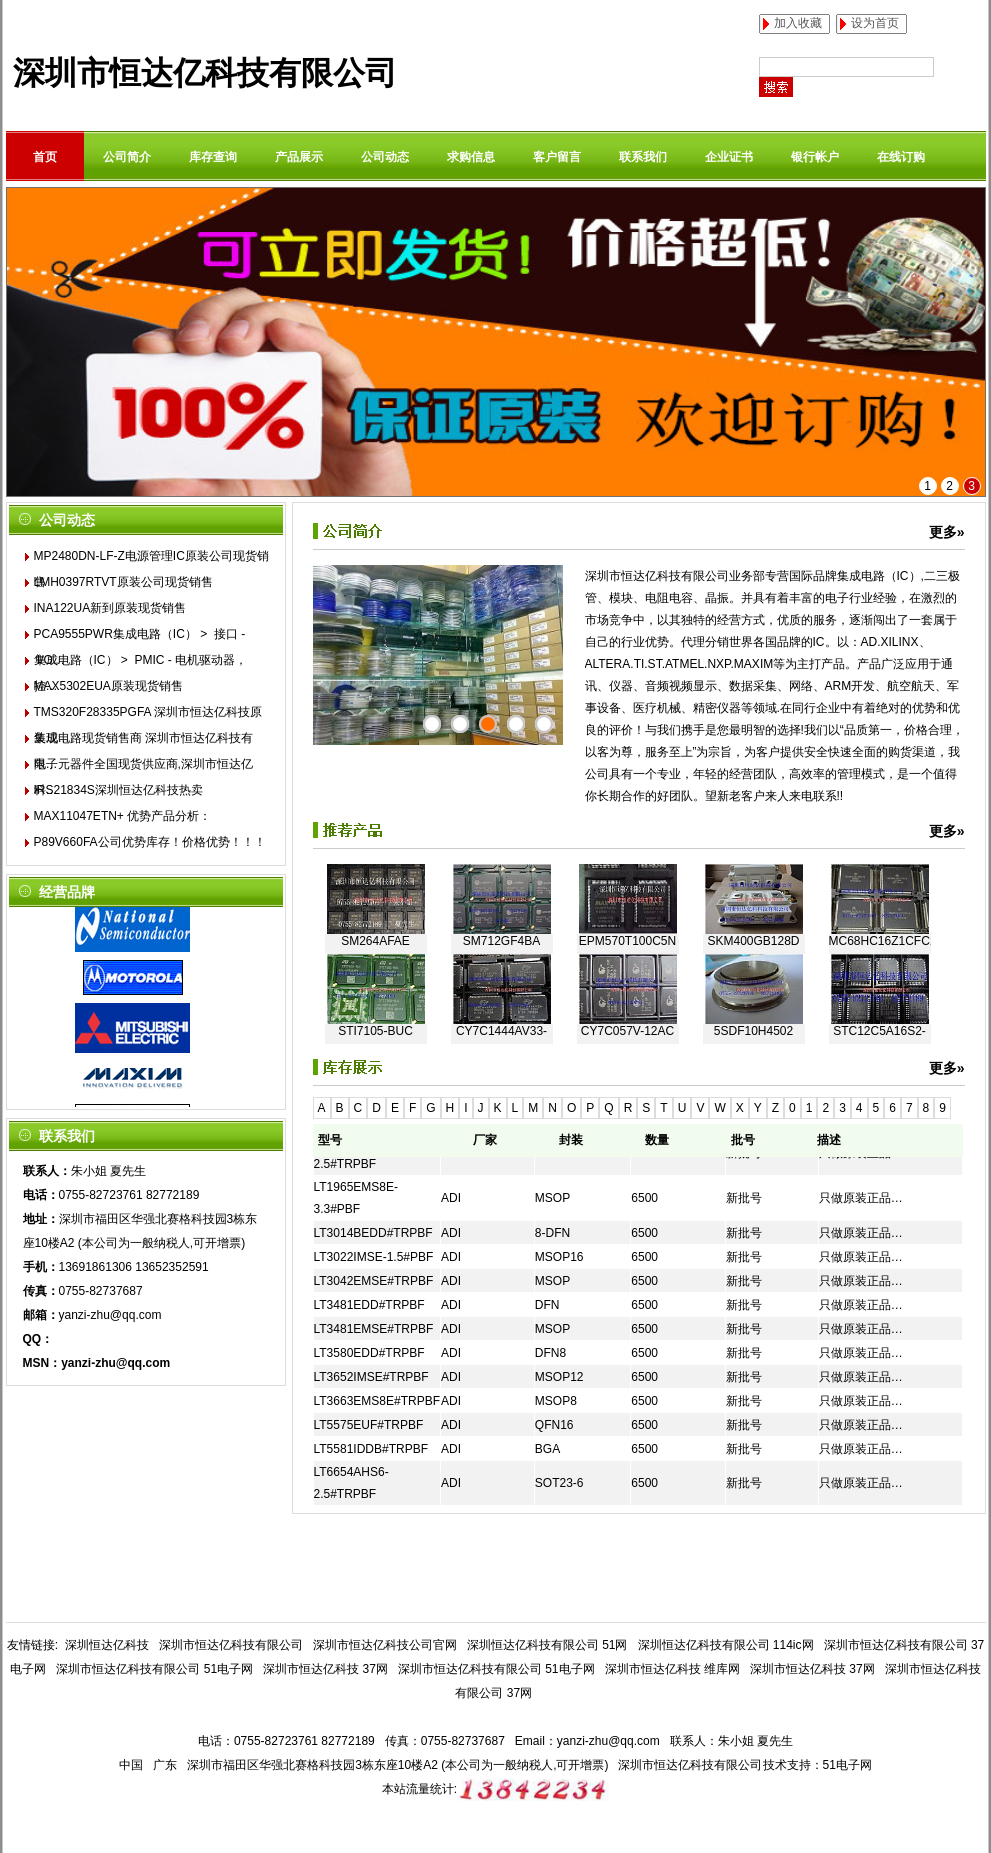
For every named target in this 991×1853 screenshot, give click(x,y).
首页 (45, 157)
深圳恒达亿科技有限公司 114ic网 (726, 1645)
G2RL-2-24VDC (375, 869)
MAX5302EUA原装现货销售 (108, 686)
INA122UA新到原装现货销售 (110, 608)
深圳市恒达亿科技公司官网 (385, 1645)
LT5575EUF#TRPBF (369, 1425)
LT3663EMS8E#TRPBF (377, 1401)
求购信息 (471, 157)
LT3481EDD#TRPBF (369, 1305)
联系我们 (643, 157)
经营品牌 (67, 892)
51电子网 (847, 1765)
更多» (947, 532)
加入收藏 (798, 23)
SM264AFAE (375, 959)
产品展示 (299, 157)
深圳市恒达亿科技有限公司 (205, 73)
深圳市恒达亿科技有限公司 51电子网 (154, 1669)
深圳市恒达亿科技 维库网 (672, 1669)
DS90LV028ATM (879, 869)
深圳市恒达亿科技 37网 (325, 1669)
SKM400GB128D (753, 959)
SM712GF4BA (501, 959)
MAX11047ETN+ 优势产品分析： (123, 816)
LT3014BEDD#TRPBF (373, 1233)
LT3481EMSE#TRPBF (374, 1329)
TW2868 (627, 869)
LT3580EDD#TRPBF (369, 1353)
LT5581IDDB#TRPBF (371, 1449)
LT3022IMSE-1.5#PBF (374, 1257)
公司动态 (385, 157)
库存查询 (213, 157)
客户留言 (557, 157)
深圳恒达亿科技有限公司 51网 (547, 1645)
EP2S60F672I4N (753, 869)
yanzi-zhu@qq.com (110, 1315)
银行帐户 (815, 157)
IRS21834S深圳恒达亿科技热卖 (118, 790)
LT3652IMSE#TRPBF (371, 1377)
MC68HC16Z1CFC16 (880, 959)
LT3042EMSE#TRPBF (374, 1281)
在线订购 (901, 157)
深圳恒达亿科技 (107, 1645)
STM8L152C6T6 (501, 869)
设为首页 (875, 23)
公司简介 (127, 157)
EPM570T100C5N (627, 959)
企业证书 (729, 157)
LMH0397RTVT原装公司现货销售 (123, 582)
